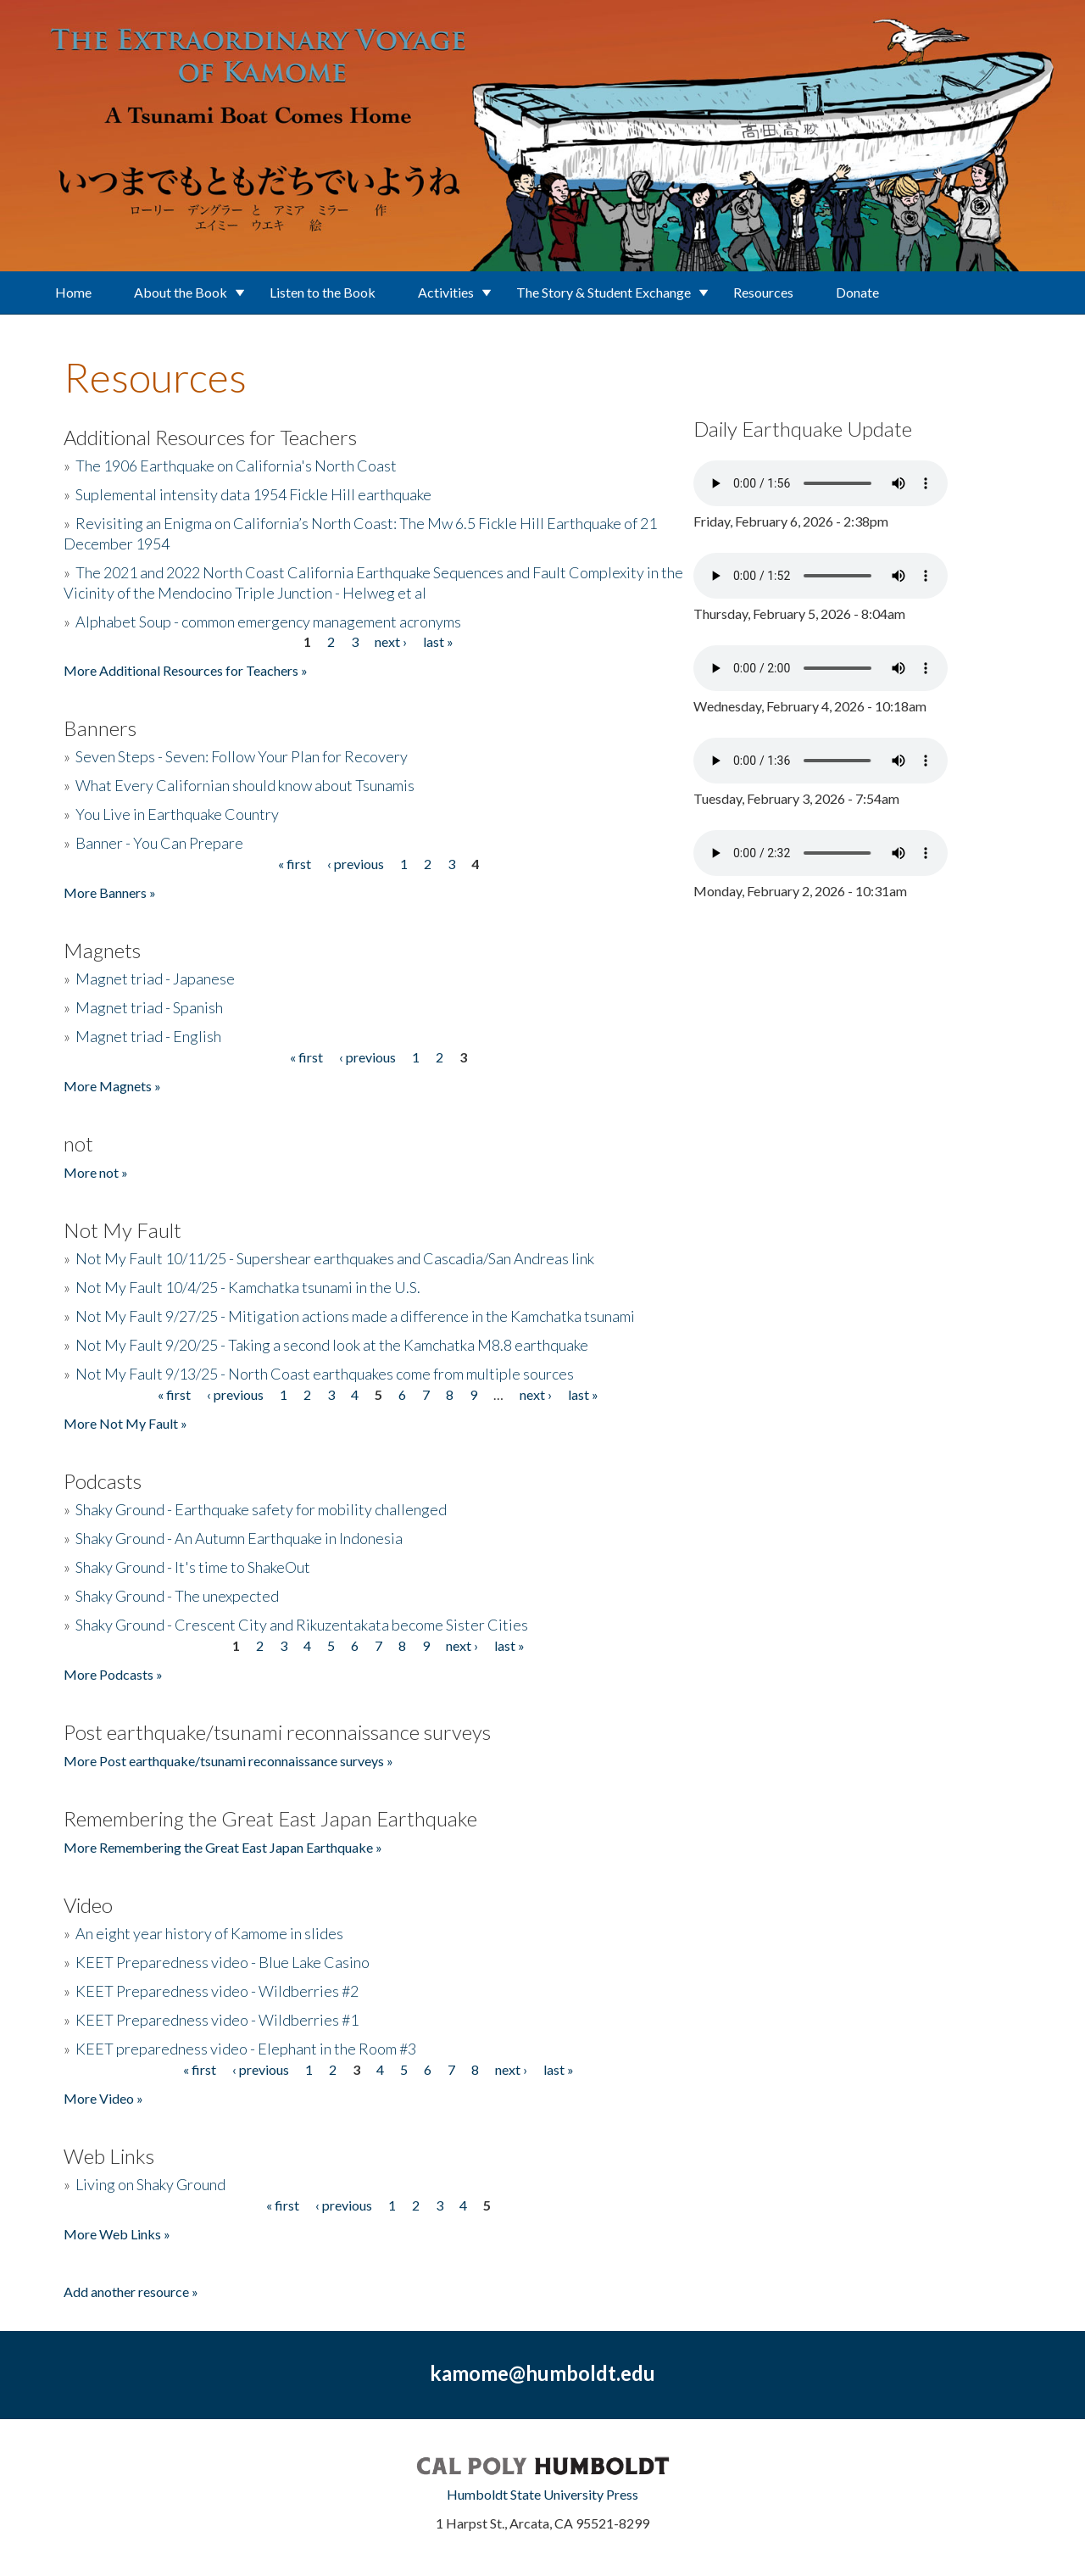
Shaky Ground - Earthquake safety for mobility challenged (261, 1509)
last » (438, 641)
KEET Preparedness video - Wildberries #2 (217, 1991)
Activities (446, 292)
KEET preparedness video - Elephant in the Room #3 (245, 2048)
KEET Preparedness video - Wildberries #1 (217, 2019)
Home (73, 292)
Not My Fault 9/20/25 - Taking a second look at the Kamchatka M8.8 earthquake (331, 1344)
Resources (763, 292)
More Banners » (110, 892)
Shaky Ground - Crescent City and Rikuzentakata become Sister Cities (301, 1624)
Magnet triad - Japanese (155, 978)
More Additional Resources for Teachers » (186, 670)
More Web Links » (117, 2234)
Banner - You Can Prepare (159, 843)
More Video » (103, 2098)
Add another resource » (131, 2291)
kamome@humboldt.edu (542, 2373)
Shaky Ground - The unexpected (177, 1595)
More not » (96, 1172)
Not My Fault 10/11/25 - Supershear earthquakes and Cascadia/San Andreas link (334, 1258)
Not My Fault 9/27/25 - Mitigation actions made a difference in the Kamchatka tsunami (355, 1316)
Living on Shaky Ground (150, 2184)
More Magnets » (112, 1086)
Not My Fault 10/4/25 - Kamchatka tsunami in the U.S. (247, 1287)
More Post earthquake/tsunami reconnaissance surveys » (228, 1761)
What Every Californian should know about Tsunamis (245, 785)
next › (391, 641)
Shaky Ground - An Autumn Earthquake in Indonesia (239, 1538)
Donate (857, 292)
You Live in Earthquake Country (177, 814)
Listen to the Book (323, 292)
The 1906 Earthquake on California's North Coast (236, 465)
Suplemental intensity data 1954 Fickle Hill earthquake (253, 494)
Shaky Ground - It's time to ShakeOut (192, 1567)
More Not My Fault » (125, 1423)
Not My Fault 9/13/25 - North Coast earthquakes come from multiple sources (324, 1373)
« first (294, 864)
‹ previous (355, 864)
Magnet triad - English (148, 1036)
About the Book (180, 292)
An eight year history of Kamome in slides (209, 1933)
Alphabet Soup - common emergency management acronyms (268, 621)
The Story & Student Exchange (603, 292)
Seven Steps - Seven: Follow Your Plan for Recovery (241, 756)
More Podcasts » (113, 1674)
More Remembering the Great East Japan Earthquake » (223, 1847)
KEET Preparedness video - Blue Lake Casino (222, 1962)
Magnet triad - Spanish (149, 1007)
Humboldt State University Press (542, 2494)
